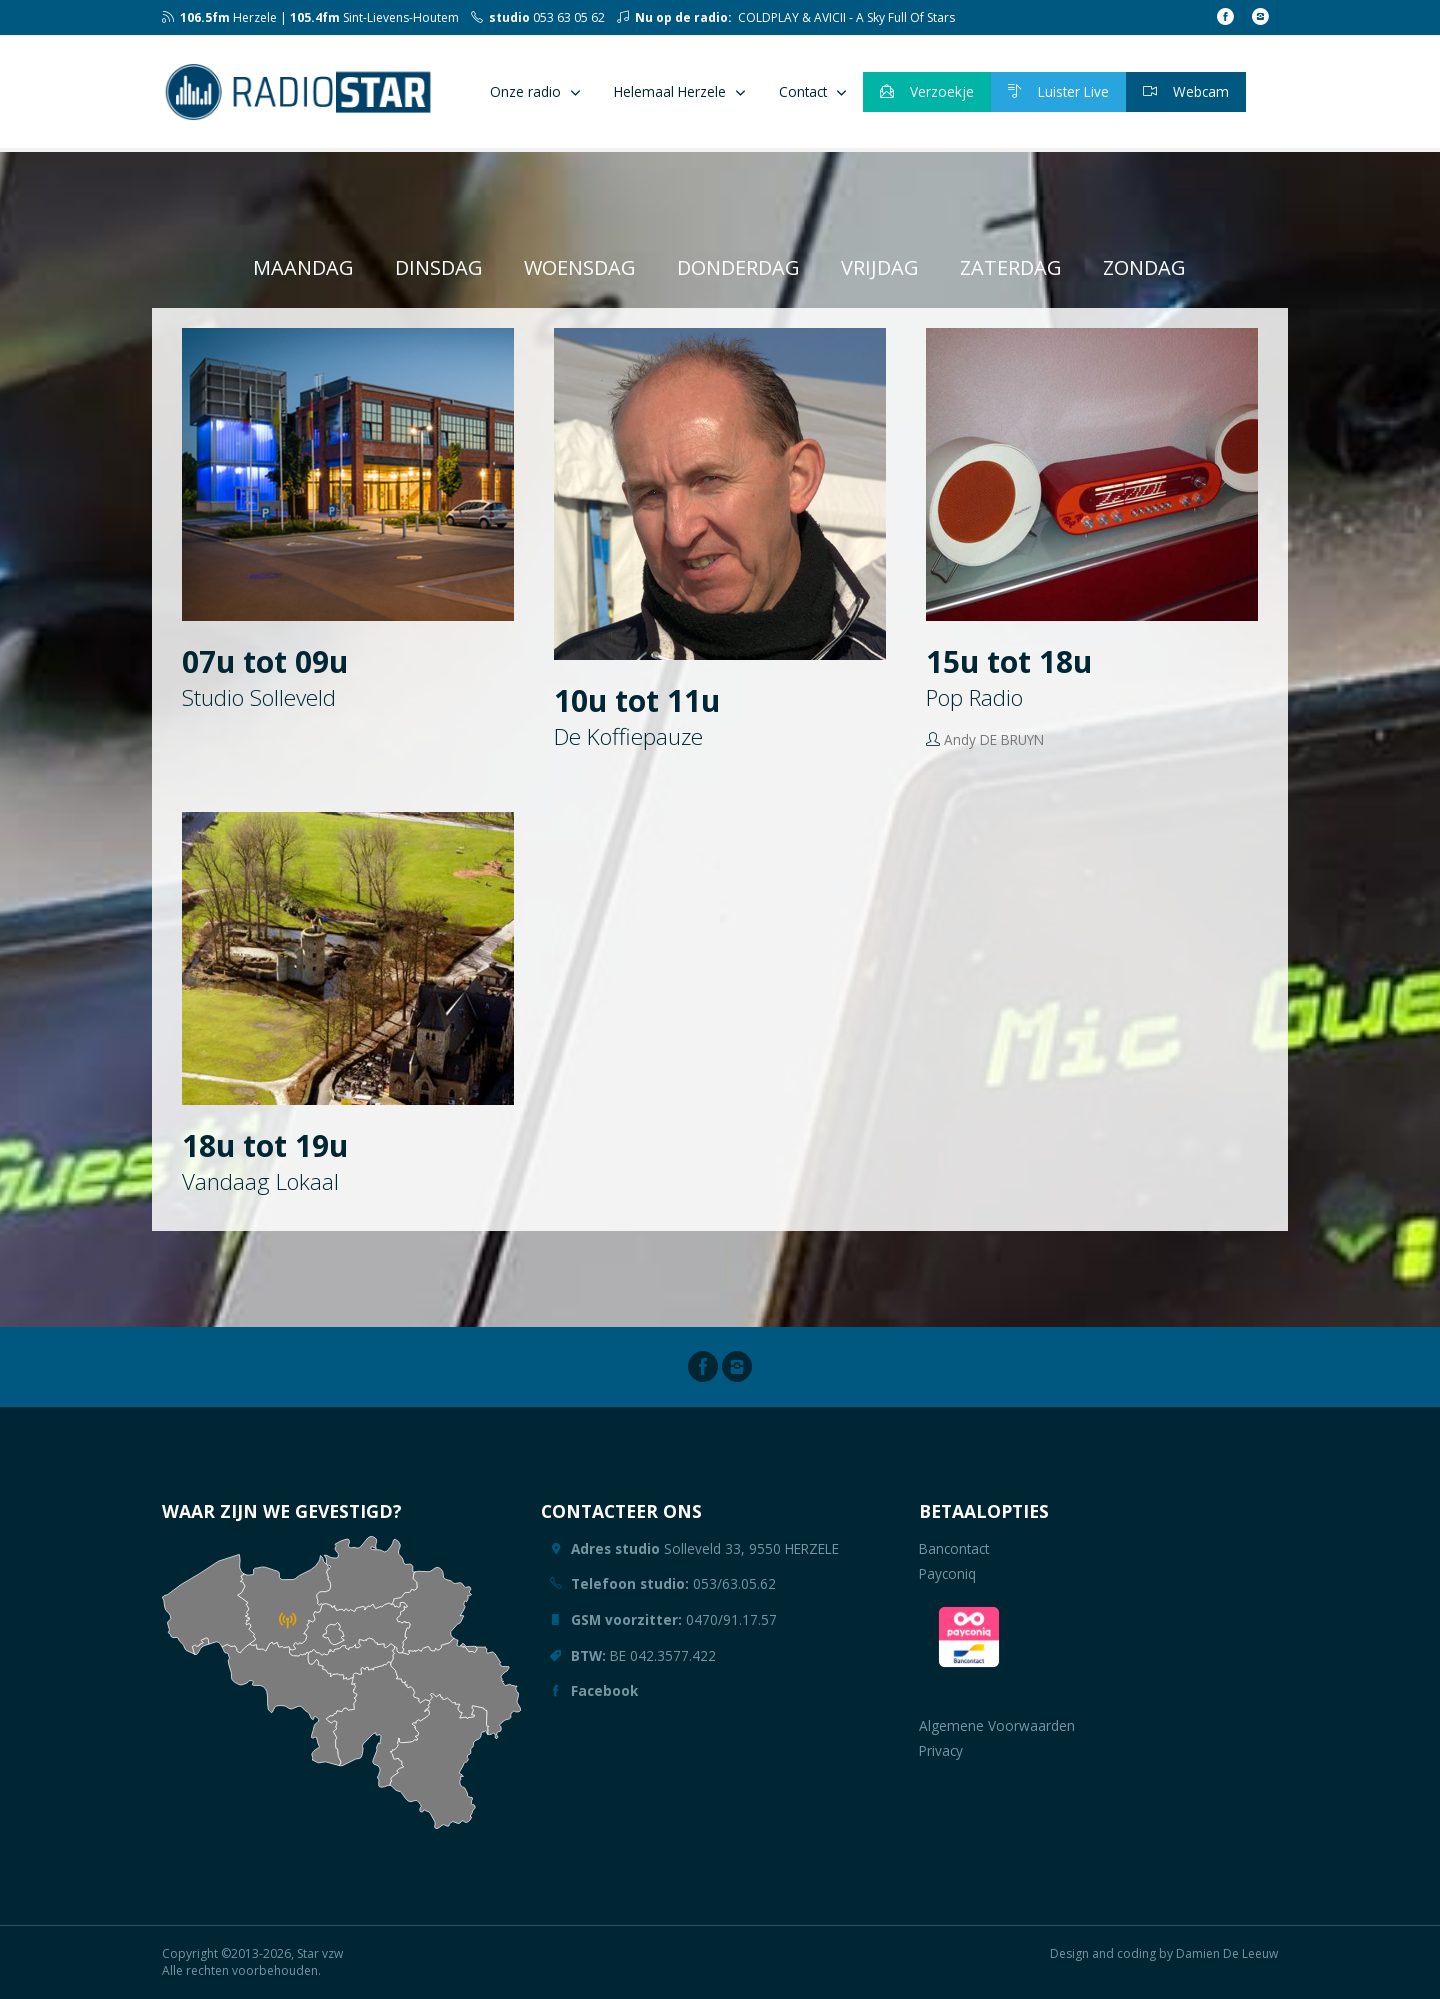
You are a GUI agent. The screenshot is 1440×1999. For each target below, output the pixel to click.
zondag (1144, 267)
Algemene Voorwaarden (997, 1725)
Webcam (1186, 91)
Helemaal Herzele (670, 91)
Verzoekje (927, 91)
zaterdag (1011, 267)
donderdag (738, 267)
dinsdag (439, 267)
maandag (303, 267)
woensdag (580, 267)
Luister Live (1058, 91)
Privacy (941, 1750)
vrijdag (880, 267)
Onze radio (525, 91)
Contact (803, 91)
